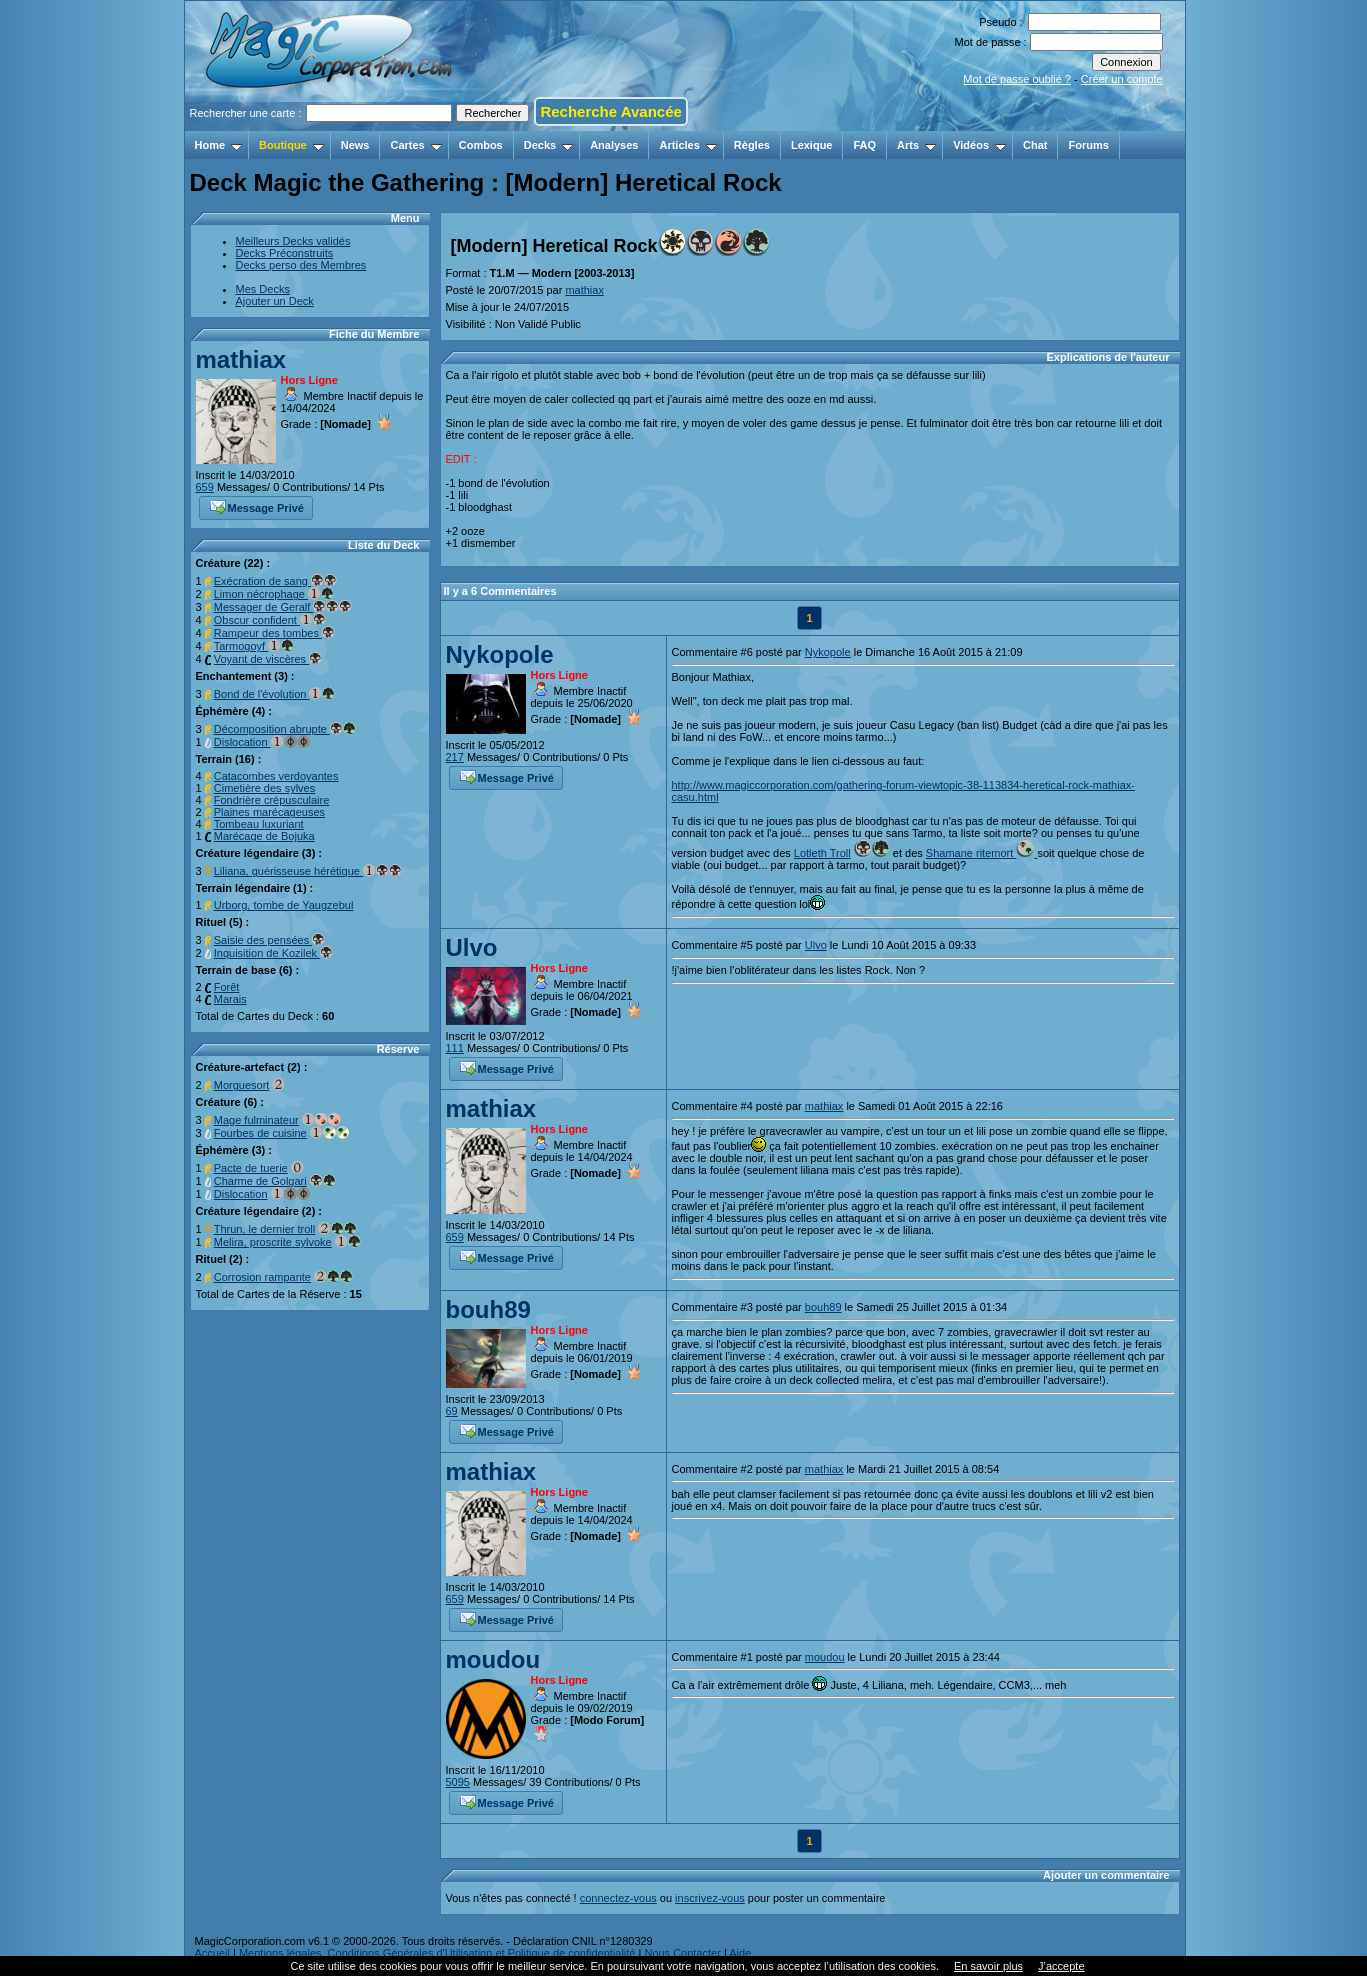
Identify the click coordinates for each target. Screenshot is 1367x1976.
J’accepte (1061, 1966)
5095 (458, 1782)
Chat (1035, 145)
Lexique (812, 145)
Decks (548, 145)
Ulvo (472, 947)
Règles (752, 145)
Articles (687, 145)
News (355, 145)
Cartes (415, 145)
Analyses (614, 145)
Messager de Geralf (283, 607)
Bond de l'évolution (275, 694)
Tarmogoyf (254, 646)
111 (455, 1048)
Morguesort (242, 1085)
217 (455, 757)
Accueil (212, 1953)
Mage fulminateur (256, 1120)
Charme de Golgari (260, 1181)
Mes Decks (263, 289)
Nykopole (500, 654)
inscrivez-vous (710, 1898)
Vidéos (979, 145)
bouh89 (488, 1309)
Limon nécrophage (274, 594)
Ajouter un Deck (275, 301)
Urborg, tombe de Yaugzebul (284, 905)
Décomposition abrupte (285, 729)
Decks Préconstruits (285, 253)
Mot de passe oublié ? (1017, 79)
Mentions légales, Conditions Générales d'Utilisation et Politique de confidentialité (437, 1953)
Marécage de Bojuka (264, 836)
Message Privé (257, 506)
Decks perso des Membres (301, 265)
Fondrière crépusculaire (272, 800)
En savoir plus (988, 1966)
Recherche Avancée (610, 111)
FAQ (864, 145)
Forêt (227, 987)
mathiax (241, 359)
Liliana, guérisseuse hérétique (308, 871)
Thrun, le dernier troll (265, 1229)
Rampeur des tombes (274, 633)
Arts (916, 145)
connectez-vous (618, 1898)
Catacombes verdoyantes (276, 776)
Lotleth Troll (822, 853)
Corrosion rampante (262, 1277)
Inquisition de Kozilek (273, 953)
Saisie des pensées (269, 940)
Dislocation (262, 742)
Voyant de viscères (268, 659)
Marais (230, 999)
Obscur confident (270, 620)
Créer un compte (1122, 79)
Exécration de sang (275, 581)
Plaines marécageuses (269, 812)
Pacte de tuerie (251, 1168)
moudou (493, 1659)
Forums (1088, 145)
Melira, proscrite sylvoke (273, 1242)
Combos (481, 145)
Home (219, 145)
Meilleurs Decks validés (293, 241)
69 (452, 1411)
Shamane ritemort (982, 853)
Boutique (291, 145)
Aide (740, 1953)
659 (205, 487)
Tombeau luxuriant (259, 824)
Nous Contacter (682, 1953)
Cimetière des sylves (264, 788)
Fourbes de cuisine (260, 1133)
